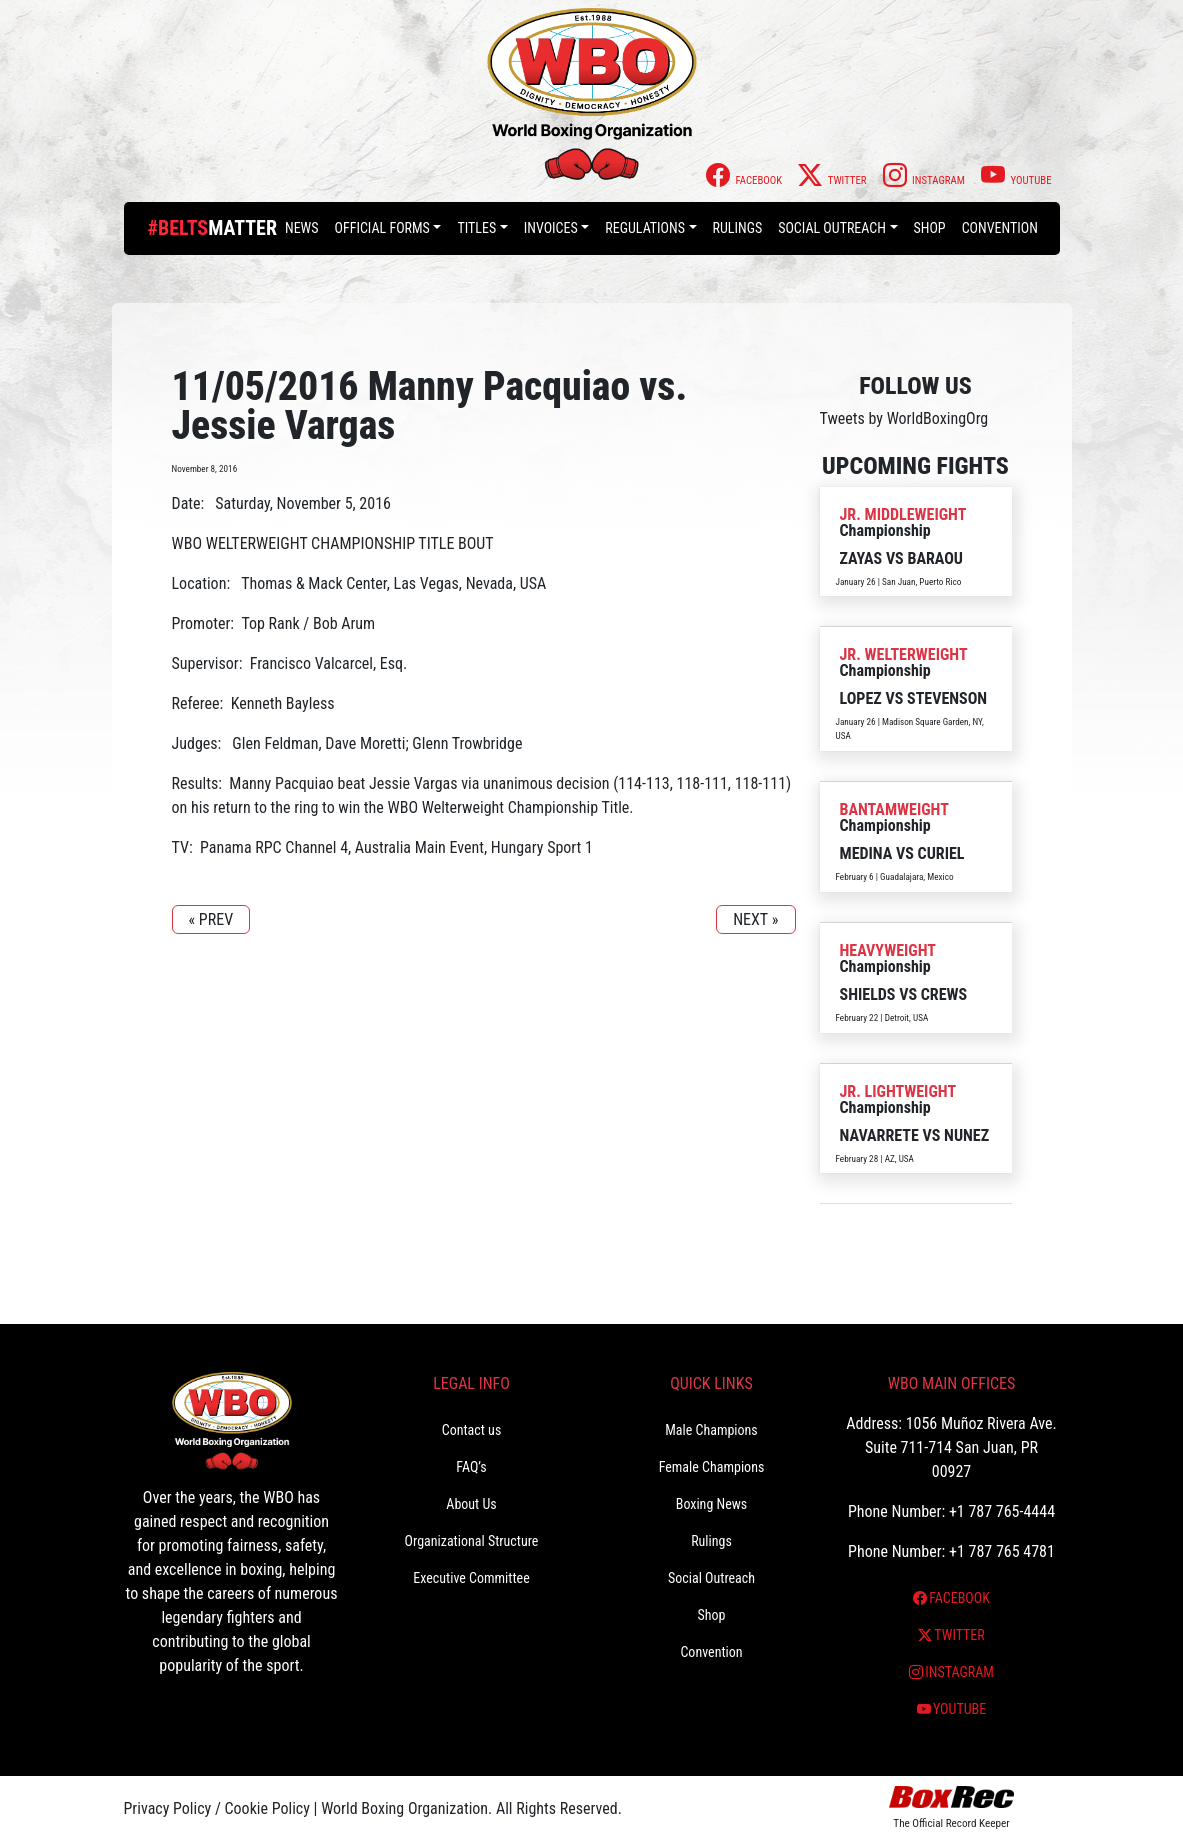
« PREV (211, 919)
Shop (930, 228)
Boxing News (712, 1504)
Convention (1000, 228)
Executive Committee (471, 1578)
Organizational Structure (472, 1541)
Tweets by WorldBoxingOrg (904, 418)
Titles (476, 228)
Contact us (472, 1430)
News (302, 228)
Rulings (738, 228)
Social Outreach (832, 228)
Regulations (645, 228)
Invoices (551, 228)
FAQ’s (471, 1467)
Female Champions (712, 1467)
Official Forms (382, 228)
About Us (471, 1504)
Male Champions (711, 1430)
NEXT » (755, 919)
